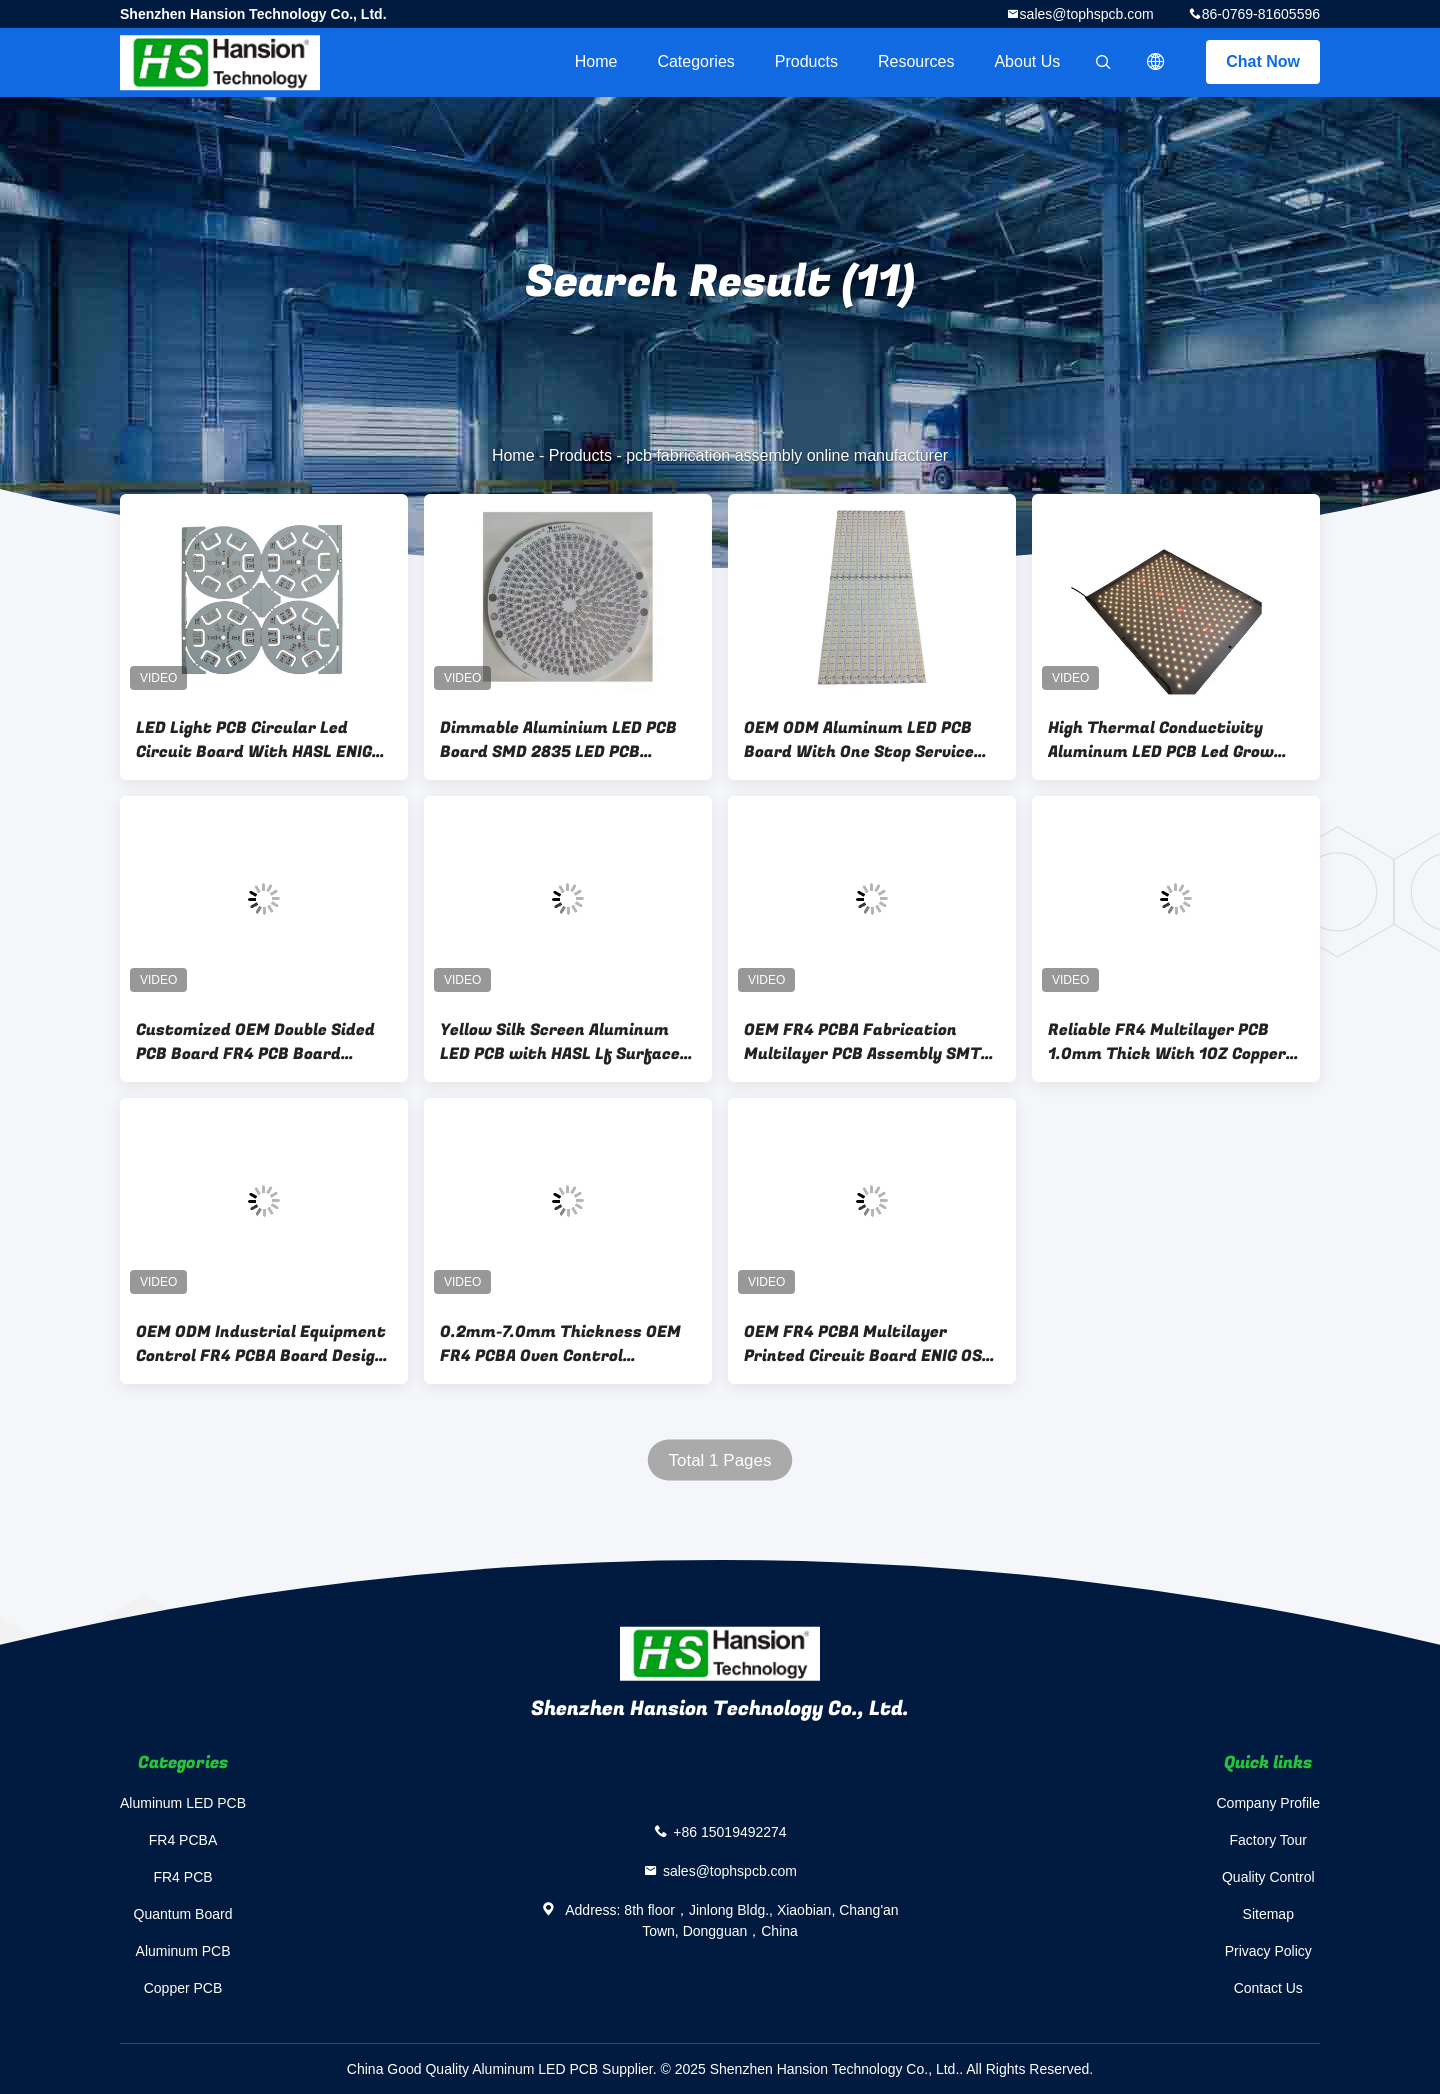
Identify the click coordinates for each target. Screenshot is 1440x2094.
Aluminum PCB (183, 1951)
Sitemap (1268, 1914)
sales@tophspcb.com (1087, 14)
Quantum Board (183, 1914)
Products (806, 61)
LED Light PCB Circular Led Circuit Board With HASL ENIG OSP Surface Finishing (254, 740)
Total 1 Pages (719, 1460)
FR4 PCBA (183, 1840)
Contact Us (1268, 1988)
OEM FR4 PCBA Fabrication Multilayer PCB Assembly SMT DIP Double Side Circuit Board (862, 1042)
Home (596, 61)
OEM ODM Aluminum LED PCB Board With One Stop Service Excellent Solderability (859, 740)
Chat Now (1263, 61)
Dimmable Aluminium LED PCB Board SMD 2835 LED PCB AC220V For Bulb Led (558, 740)
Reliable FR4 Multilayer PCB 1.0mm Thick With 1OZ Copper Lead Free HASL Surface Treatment (1167, 1042)
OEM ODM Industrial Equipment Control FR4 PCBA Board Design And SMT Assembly (261, 1344)
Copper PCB (183, 1988)
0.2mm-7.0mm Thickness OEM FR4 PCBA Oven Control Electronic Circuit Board (560, 1344)
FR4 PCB (182, 1877)
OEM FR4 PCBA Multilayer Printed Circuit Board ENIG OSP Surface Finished (868, 1344)
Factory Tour (1268, 1840)
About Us (1027, 61)
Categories (695, 61)
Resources (916, 61)
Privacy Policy (1268, 1951)
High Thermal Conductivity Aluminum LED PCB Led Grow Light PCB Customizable (1161, 740)
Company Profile (1269, 1803)
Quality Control (1268, 1877)
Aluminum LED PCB (183, 1803)
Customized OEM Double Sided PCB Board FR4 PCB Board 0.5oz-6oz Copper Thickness (255, 1042)
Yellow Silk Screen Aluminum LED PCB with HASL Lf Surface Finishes (560, 1042)
